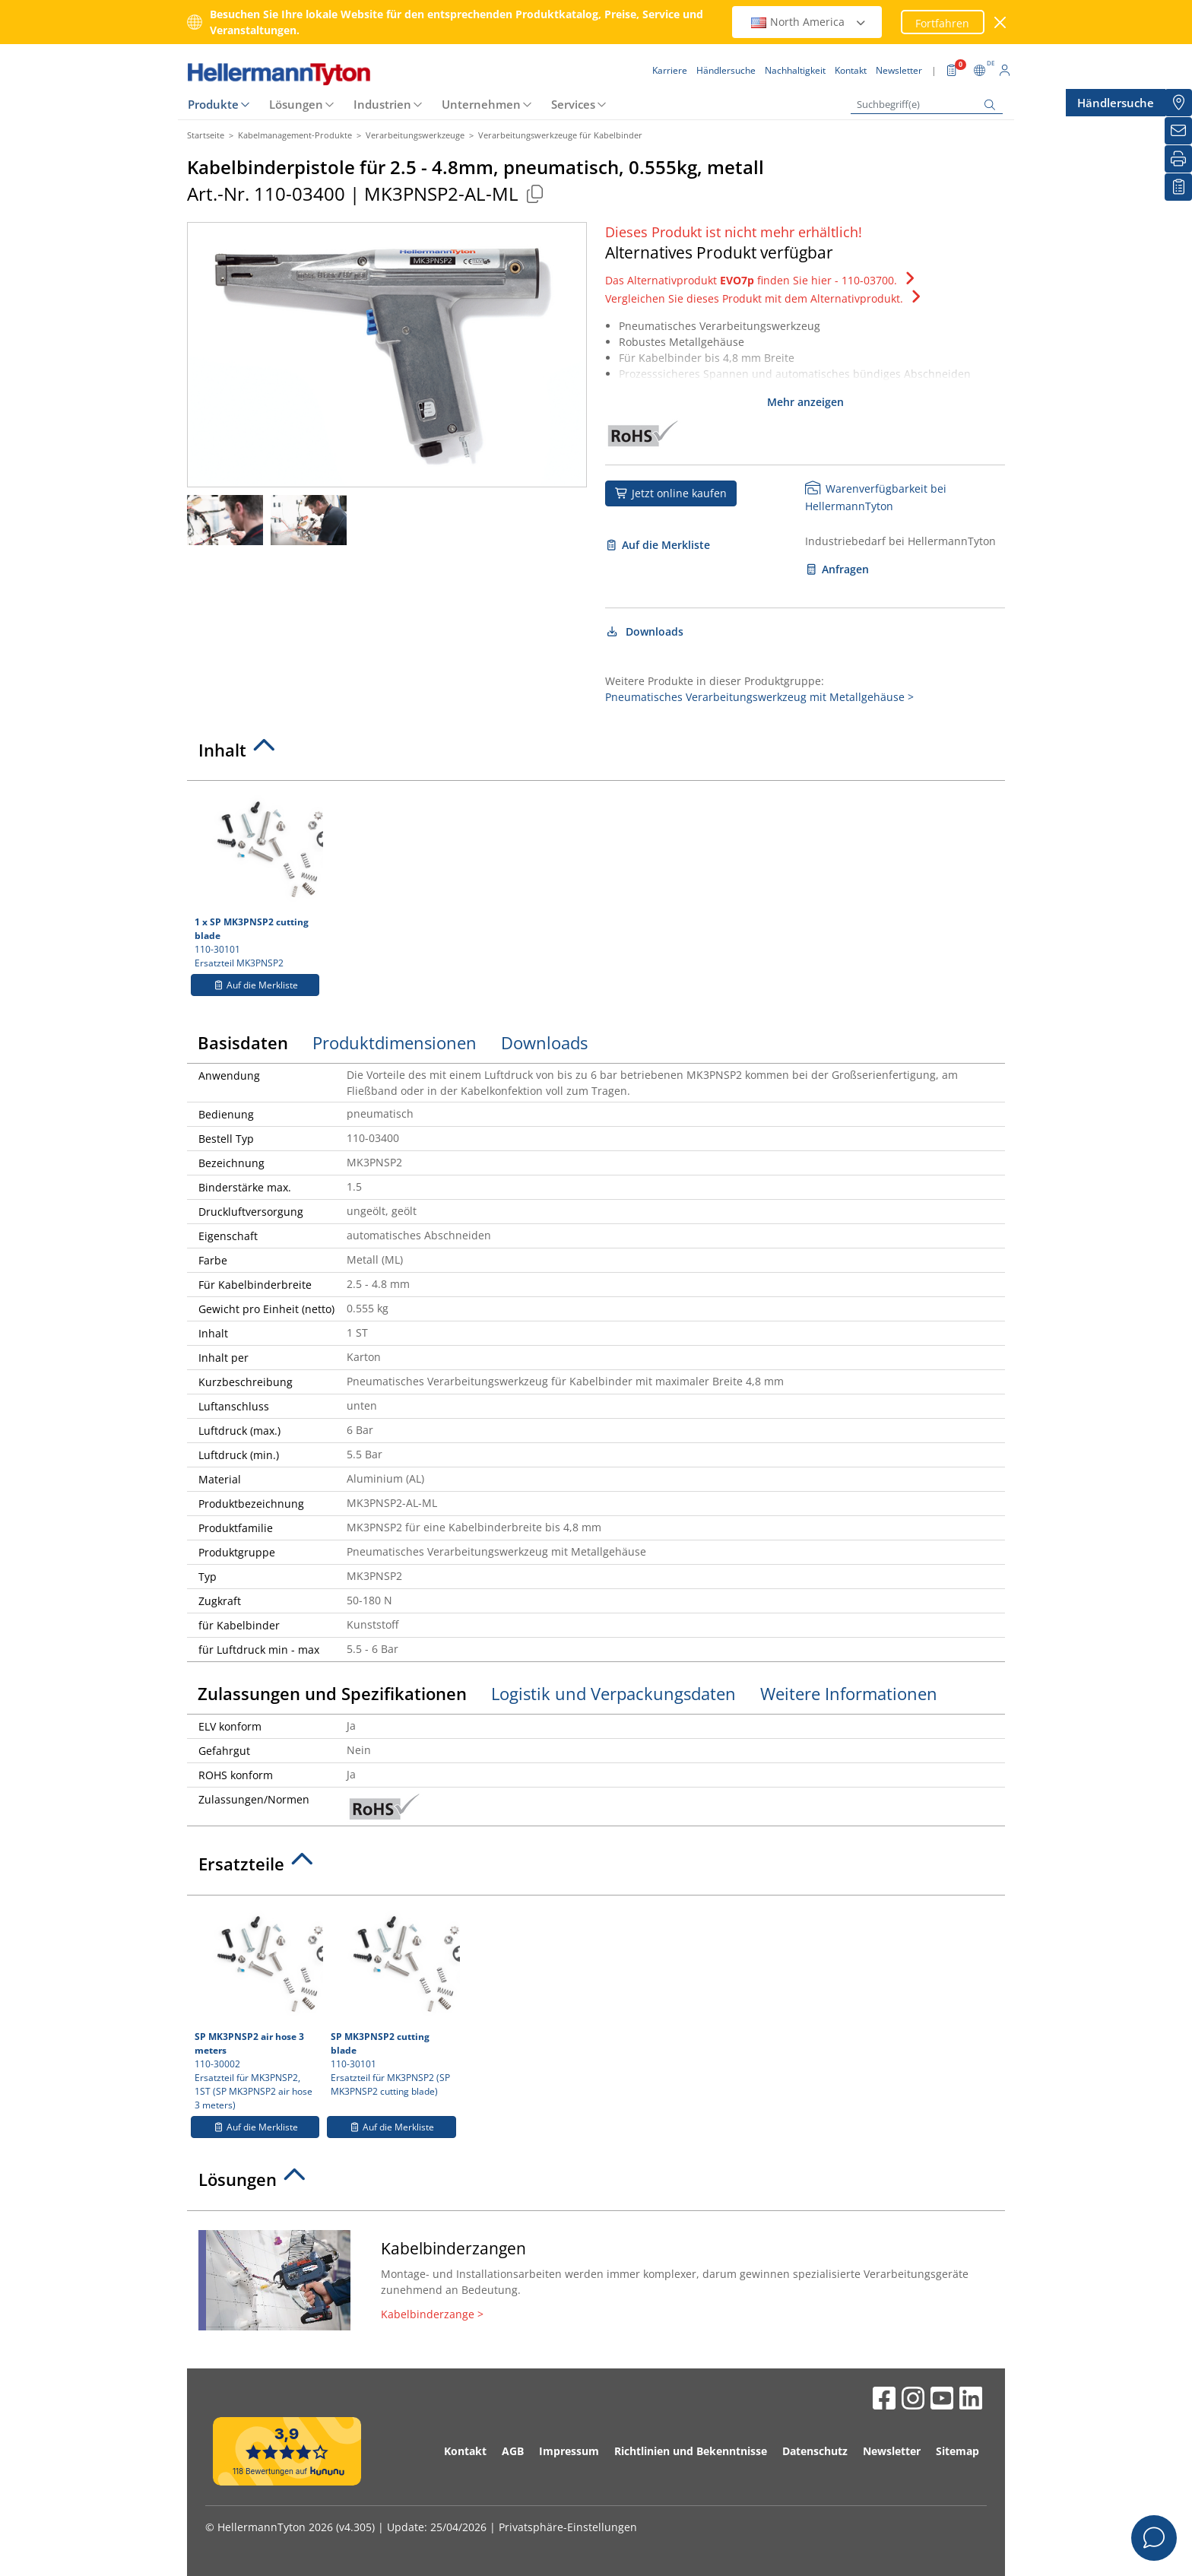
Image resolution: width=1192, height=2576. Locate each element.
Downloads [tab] (544, 1042)
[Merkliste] (1178, 187)
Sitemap (957, 2451)
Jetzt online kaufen (671, 493)
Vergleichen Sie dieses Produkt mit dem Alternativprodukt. (764, 298)
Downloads (644, 631)
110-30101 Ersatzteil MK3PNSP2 (257, 878)
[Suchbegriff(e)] (927, 104)
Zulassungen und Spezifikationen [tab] (332, 1693)
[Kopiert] (534, 193)
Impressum (569, 2451)
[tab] (596, 754)
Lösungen (296, 104)
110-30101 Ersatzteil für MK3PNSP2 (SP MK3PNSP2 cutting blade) (393, 2000)
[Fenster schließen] (1001, 22)
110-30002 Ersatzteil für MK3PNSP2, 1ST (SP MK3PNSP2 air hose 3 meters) (257, 2007)
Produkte (213, 104)
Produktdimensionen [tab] (394, 1042)
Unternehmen (481, 104)
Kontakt (465, 2451)
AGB (513, 2451)
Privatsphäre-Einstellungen (568, 2527)
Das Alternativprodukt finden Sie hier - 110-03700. (761, 280)
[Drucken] (1178, 159)
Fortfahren (942, 23)
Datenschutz (815, 2451)
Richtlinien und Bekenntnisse (690, 2451)
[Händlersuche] (1178, 102)
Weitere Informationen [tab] (848, 1693)
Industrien (382, 104)
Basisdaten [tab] (243, 1042)
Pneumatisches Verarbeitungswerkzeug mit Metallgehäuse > (759, 697)
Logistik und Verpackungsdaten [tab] (613, 1693)
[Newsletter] (1178, 130)
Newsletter (892, 2451)
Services (573, 104)
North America (809, 21)
